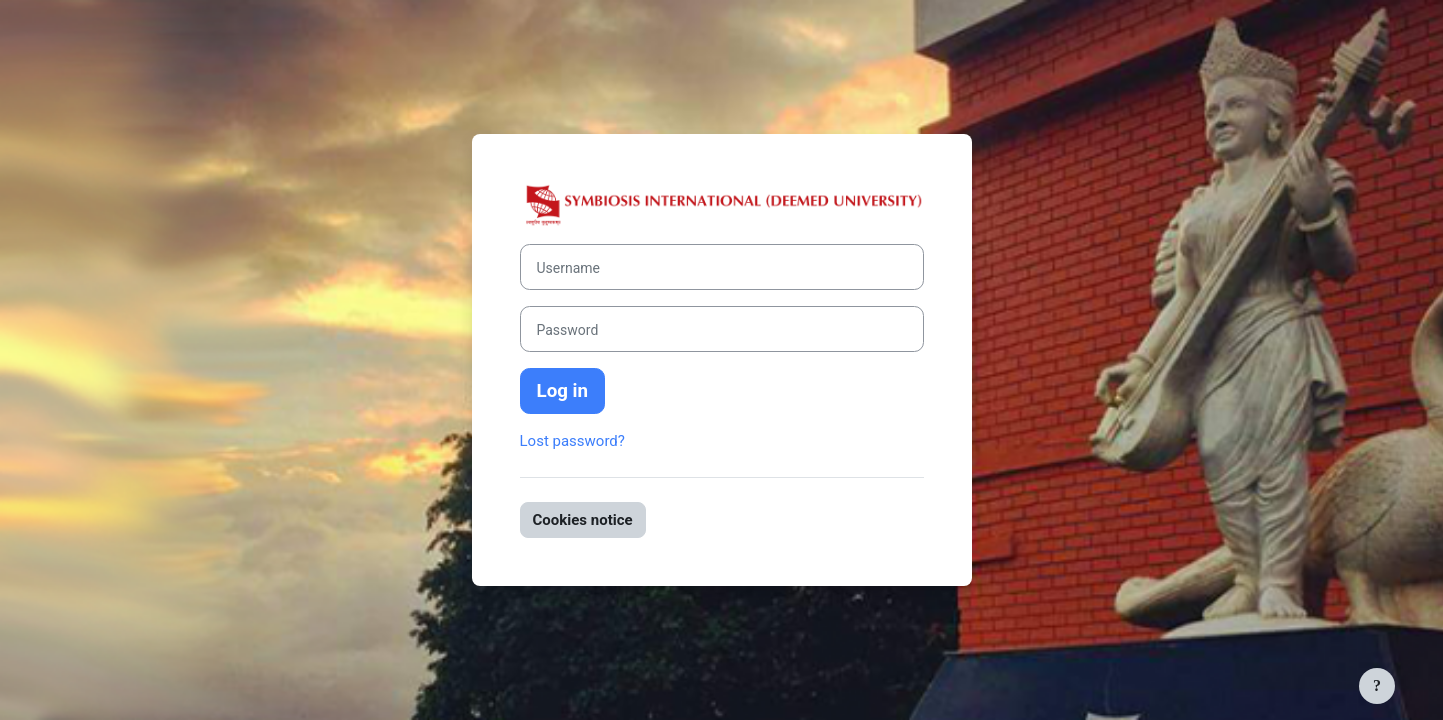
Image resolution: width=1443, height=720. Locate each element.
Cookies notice (583, 520)
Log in (563, 391)
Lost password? (572, 441)
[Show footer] (1377, 686)
